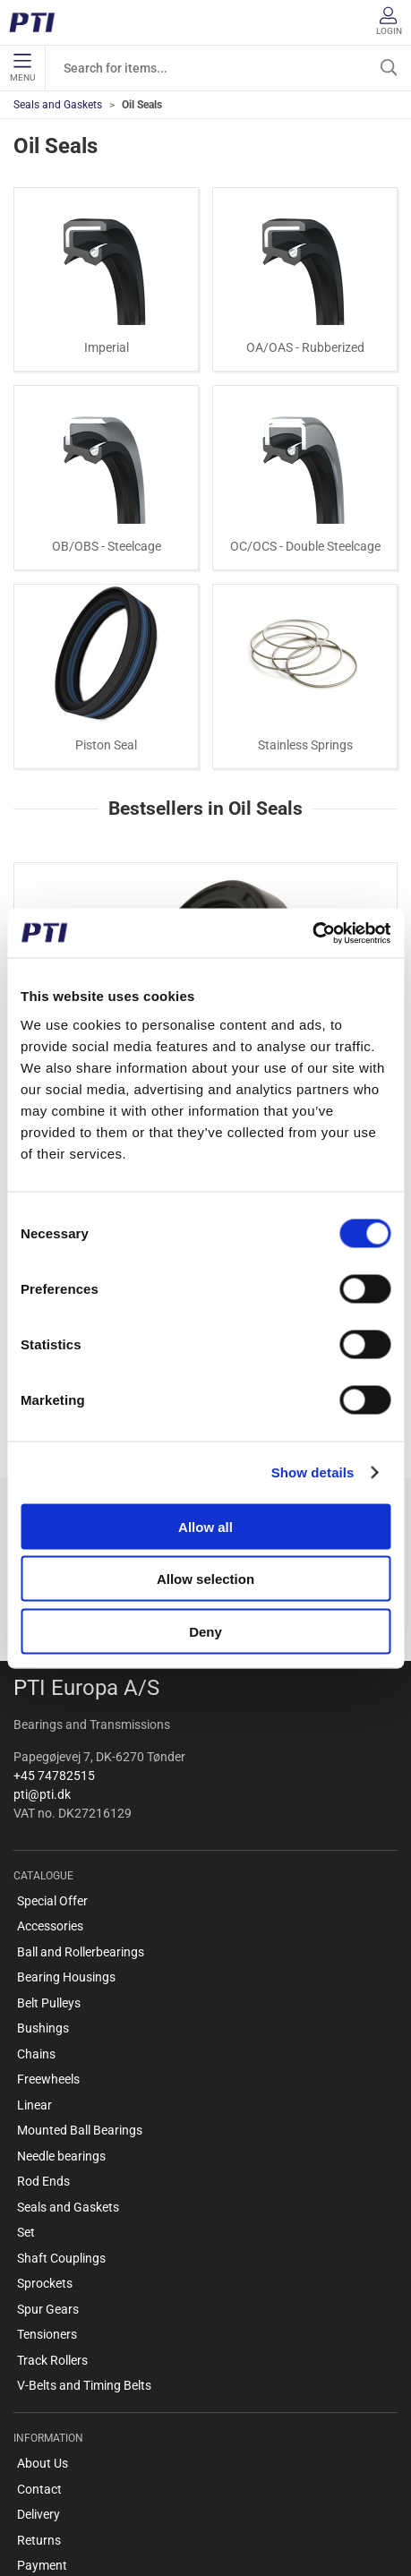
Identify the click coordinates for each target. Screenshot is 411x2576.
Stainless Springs (305, 745)
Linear (34, 1971)
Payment (42, 2433)
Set (26, 2099)
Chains (36, 1920)
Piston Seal (106, 745)
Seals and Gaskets (57, 104)
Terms (34, 2458)
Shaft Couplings (61, 2125)
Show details (313, 1472)
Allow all (205, 1526)
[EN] (38, 22)
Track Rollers (52, 2227)
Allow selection (205, 1579)
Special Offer (52, 1767)
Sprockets (45, 2151)
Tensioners (47, 2202)
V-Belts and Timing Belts (84, 2253)
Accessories (50, 1793)
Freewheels (48, 1946)
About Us (42, 2331)
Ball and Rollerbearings (80, 1818)
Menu (22, 68)
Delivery (38, 2382)
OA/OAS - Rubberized (305, 347)
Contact (39, 2356)
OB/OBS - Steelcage (106, 546)
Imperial (106, 347)
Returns (39, 2407)
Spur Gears (48, 2176)
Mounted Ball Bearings (79, 1997)
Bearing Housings (66, 1844)
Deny (205, 1631)
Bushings (43, 1895)
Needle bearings (61, 2022)
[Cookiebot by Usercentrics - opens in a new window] (312, 933)
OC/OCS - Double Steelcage (305, 546)
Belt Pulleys (49, 1869)
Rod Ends (43, 2048)
